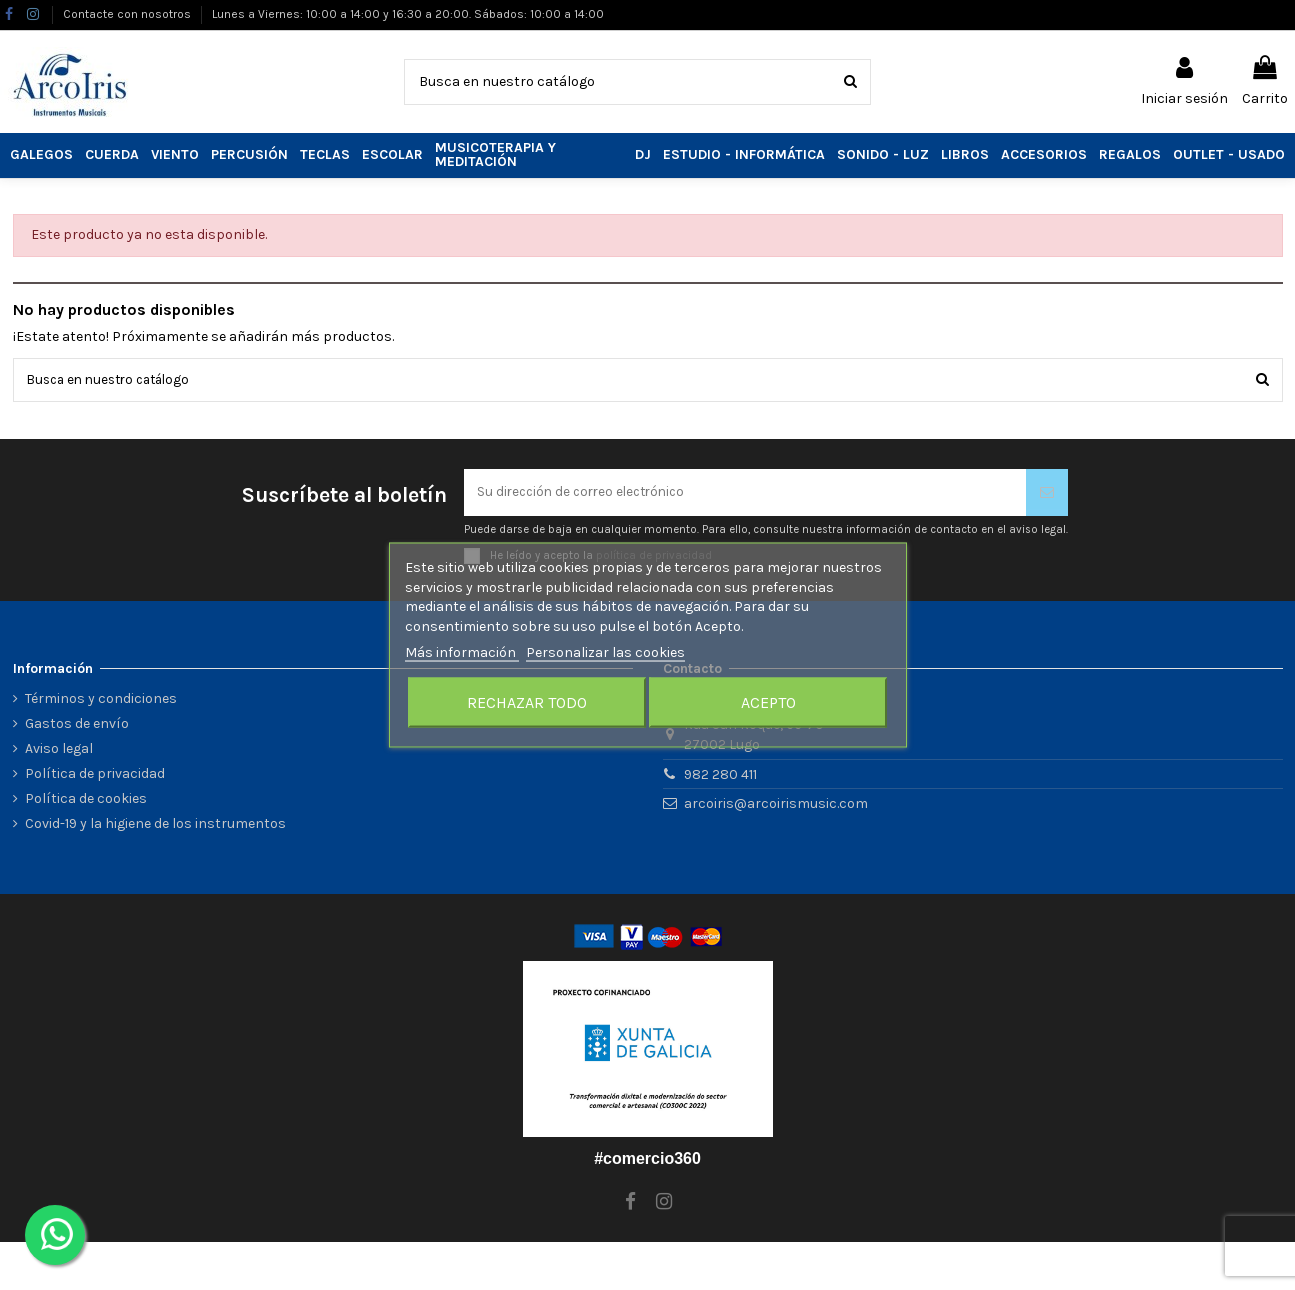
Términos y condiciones (101, 701)
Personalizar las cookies (605, 652)
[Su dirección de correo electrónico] (745, 494)
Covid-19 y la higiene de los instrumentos (155, 827)
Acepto (768, 701)
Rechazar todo (527, 701)
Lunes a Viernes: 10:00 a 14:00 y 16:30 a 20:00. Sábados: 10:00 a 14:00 (408, 14)
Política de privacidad (95, 776)
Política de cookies (86, 801)
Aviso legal (59, 751)
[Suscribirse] (1047, 494)
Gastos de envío (77, 726)
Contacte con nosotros (128, 14)
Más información (462, 652)
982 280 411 (720, 777)
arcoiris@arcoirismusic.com (776, 806)
